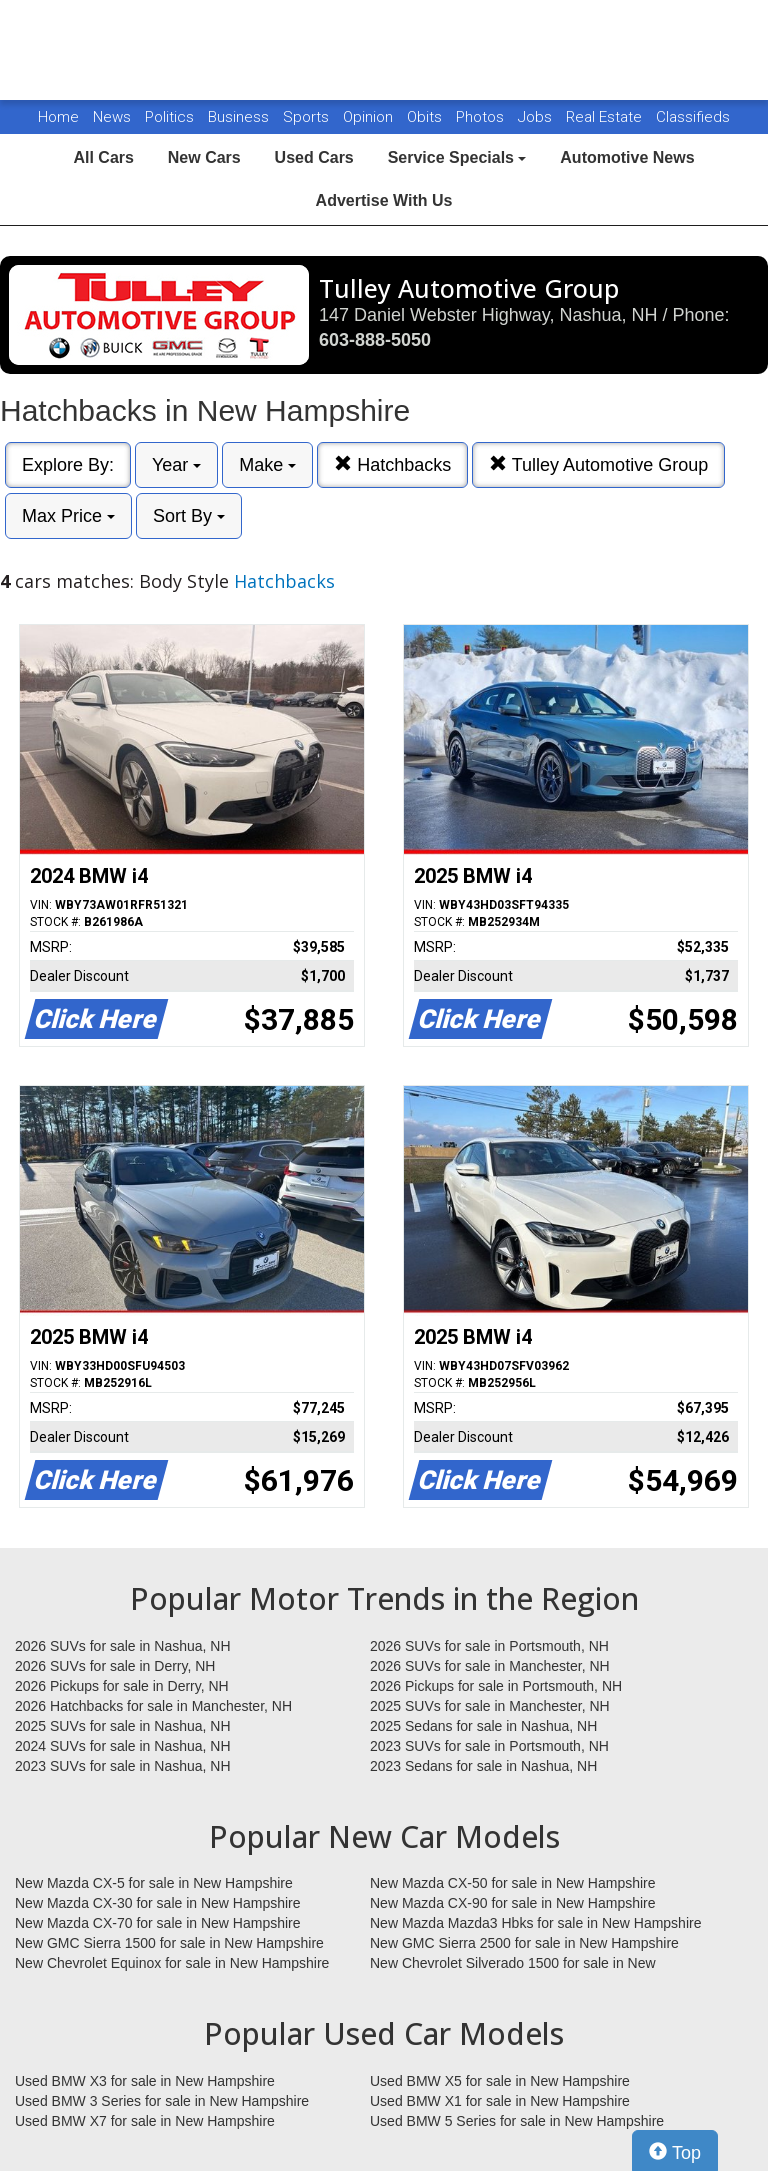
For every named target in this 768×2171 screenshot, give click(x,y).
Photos (482, 117)
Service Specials (457, 157)
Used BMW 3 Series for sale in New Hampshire (162, 2101)
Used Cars (314, 157)
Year (176, 465)
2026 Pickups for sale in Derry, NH (122, 1686)
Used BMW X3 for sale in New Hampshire (145, 2081)
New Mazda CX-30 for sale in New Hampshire (158, 1903)
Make (267, 465)
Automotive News (627, 157)
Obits (426, 117)
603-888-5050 (375, 340)
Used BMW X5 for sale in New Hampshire (500, 2081)
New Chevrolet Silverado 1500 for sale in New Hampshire (513, 1964)
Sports (308, 117)
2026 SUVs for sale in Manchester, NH (490, 1666)
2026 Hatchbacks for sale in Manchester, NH (153, 1706)
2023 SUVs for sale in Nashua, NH (123, 1766)
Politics (169, 117)
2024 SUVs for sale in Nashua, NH (123, 1746)
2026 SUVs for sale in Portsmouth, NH (489, 1646)
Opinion (370, 117)
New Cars (204, 157)
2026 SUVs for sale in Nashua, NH (123, 1646)
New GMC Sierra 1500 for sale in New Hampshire (169, 1943)
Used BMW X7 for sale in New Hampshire (145, 2121)
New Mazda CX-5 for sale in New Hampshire (154, 1883)
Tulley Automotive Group (598, 464)
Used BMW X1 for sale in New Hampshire (500, 2101)
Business (240, 117)
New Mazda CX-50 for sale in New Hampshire (513, 1883)
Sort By (189, 516)
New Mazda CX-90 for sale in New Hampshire (513, 1903)
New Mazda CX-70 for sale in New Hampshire (158, 1923)
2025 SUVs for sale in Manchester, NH (490, 1706)
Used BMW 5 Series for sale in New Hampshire (517, 2121)
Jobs (537, 117)
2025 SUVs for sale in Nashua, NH (123, 1726)
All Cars (103, 157)
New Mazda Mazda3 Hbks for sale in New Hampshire (535, 1923)
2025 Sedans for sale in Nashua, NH (483, 1726)
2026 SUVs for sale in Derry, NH (115, 1666)
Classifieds (693, 117)
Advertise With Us (384, 200)
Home (58, 117)
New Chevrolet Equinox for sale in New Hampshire (172, 1963)
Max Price (68, 516)
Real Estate (606, 117)
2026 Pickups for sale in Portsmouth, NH (496, 1686)
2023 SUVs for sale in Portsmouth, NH (489, 1746)
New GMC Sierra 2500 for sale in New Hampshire (524, 1943)
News (112, 117)
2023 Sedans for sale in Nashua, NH (483, 1766)
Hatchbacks (392, 464)
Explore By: (68, 465)
